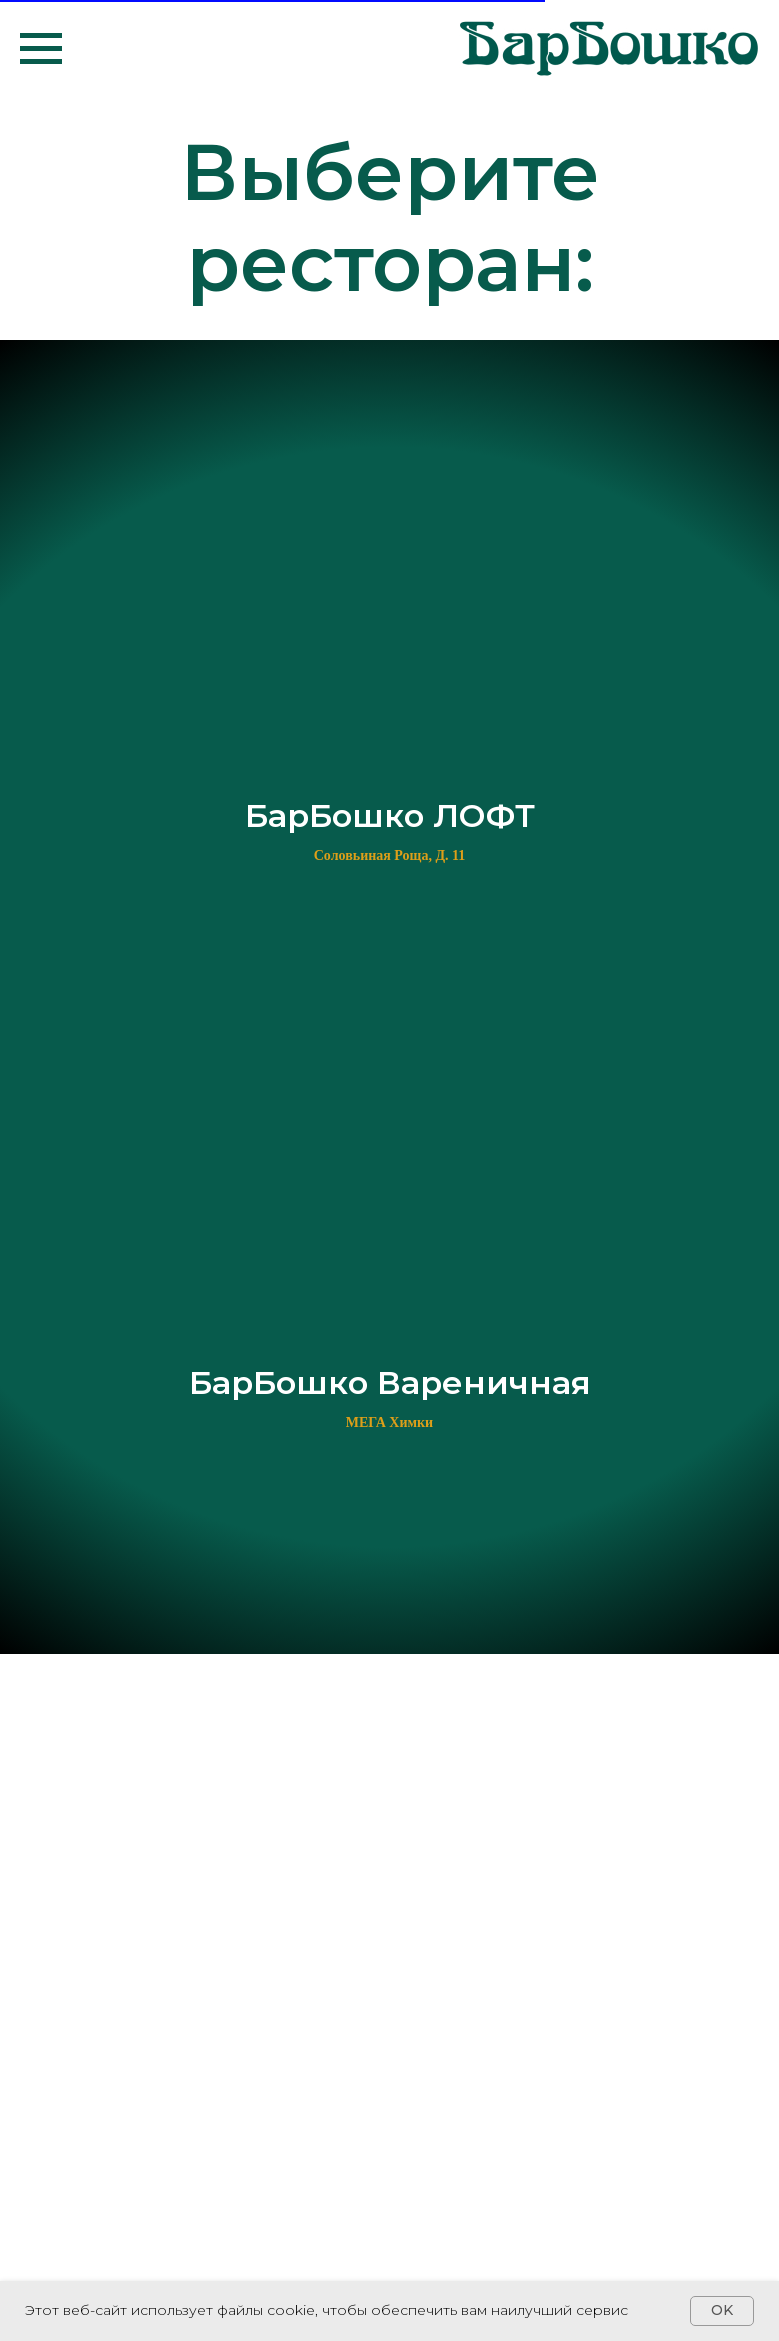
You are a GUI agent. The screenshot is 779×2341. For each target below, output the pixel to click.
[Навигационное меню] (41, 49)
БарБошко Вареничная (390, 1382)
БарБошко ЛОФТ (390, 815)
